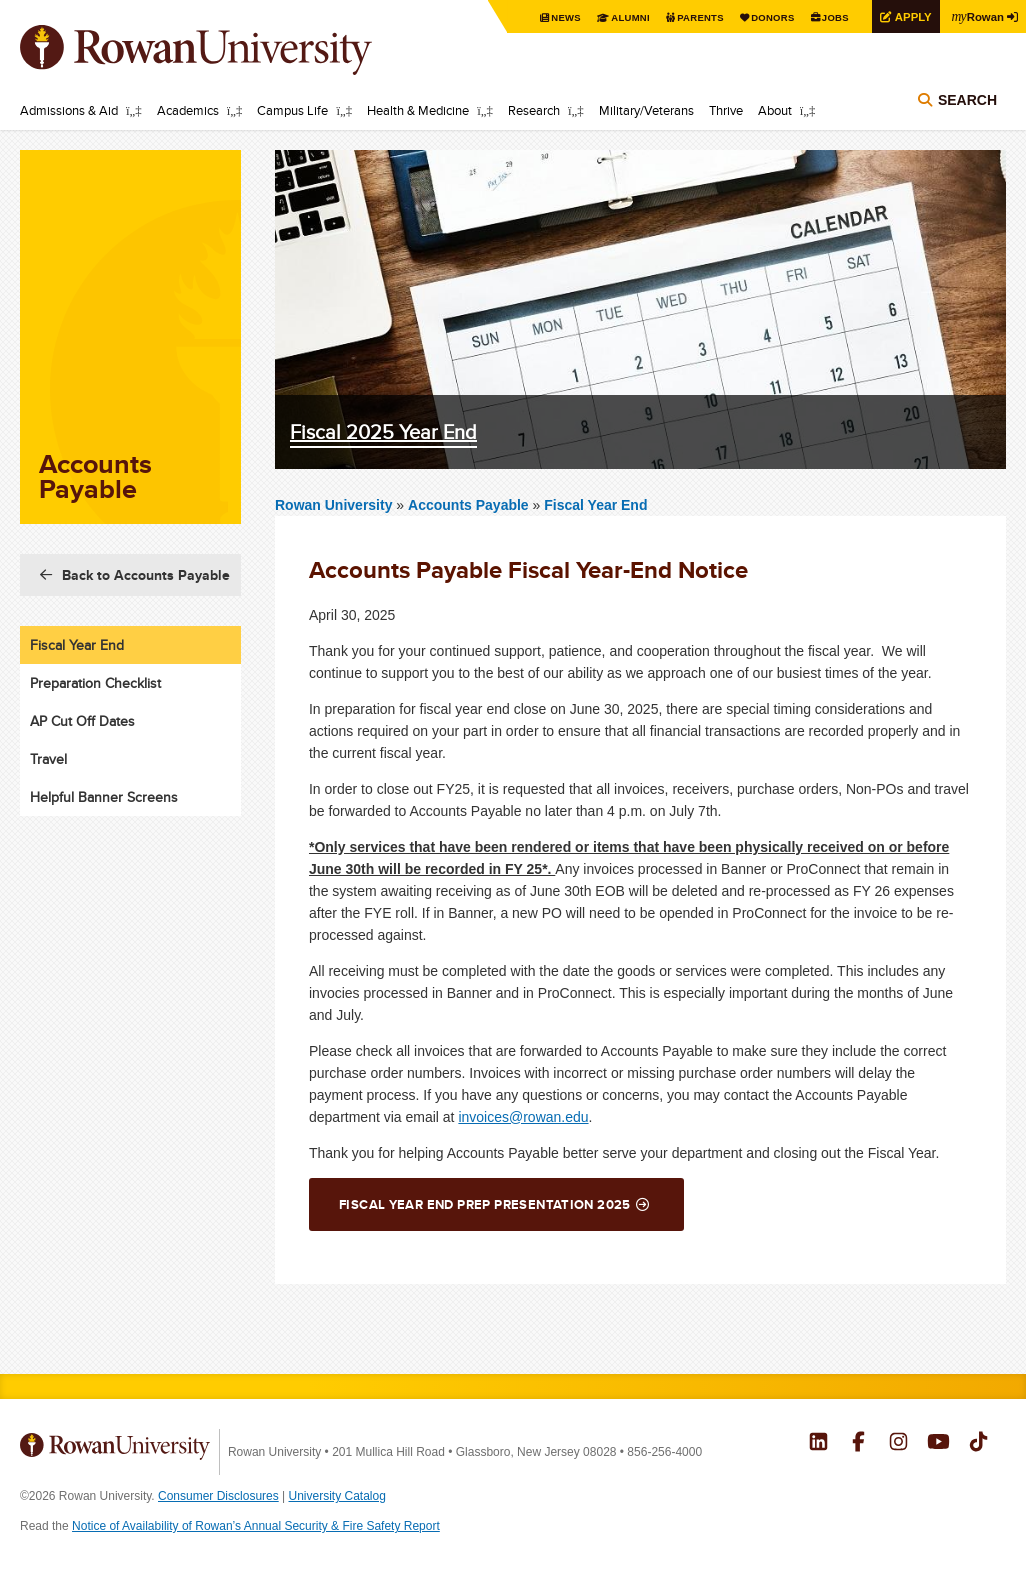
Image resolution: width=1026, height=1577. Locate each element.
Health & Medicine (418, 110)
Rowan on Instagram (898, 1444)
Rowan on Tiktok (978, 1444)
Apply (908, 16)
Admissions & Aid (69, 110)
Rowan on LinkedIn (818, 1444)
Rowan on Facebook (858, 1444)
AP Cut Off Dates (82, 721)
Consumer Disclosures (218, 1496)
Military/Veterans (646, 110)
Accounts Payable (470, 505)
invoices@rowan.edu (523, 1117)
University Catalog (337, 1496)
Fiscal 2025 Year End (383, 431)
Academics (188, 110)
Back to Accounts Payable (146, 575)
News (550, 17)
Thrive (726, 110)
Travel (48, 759)
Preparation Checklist (95, 683)
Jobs (828, 17)
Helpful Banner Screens (104, 797)
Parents (688, 17)
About (775, 110)
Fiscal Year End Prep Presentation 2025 (485, 1204)
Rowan (976, 16)
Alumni (616, 17)
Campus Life (292, 110)
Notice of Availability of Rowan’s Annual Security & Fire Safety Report (256, 1526)
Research (534, 110)
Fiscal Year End (595, 505)
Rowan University (225, 50)
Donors (763, 17)
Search (967, 102)
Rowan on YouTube (938, 1444)
